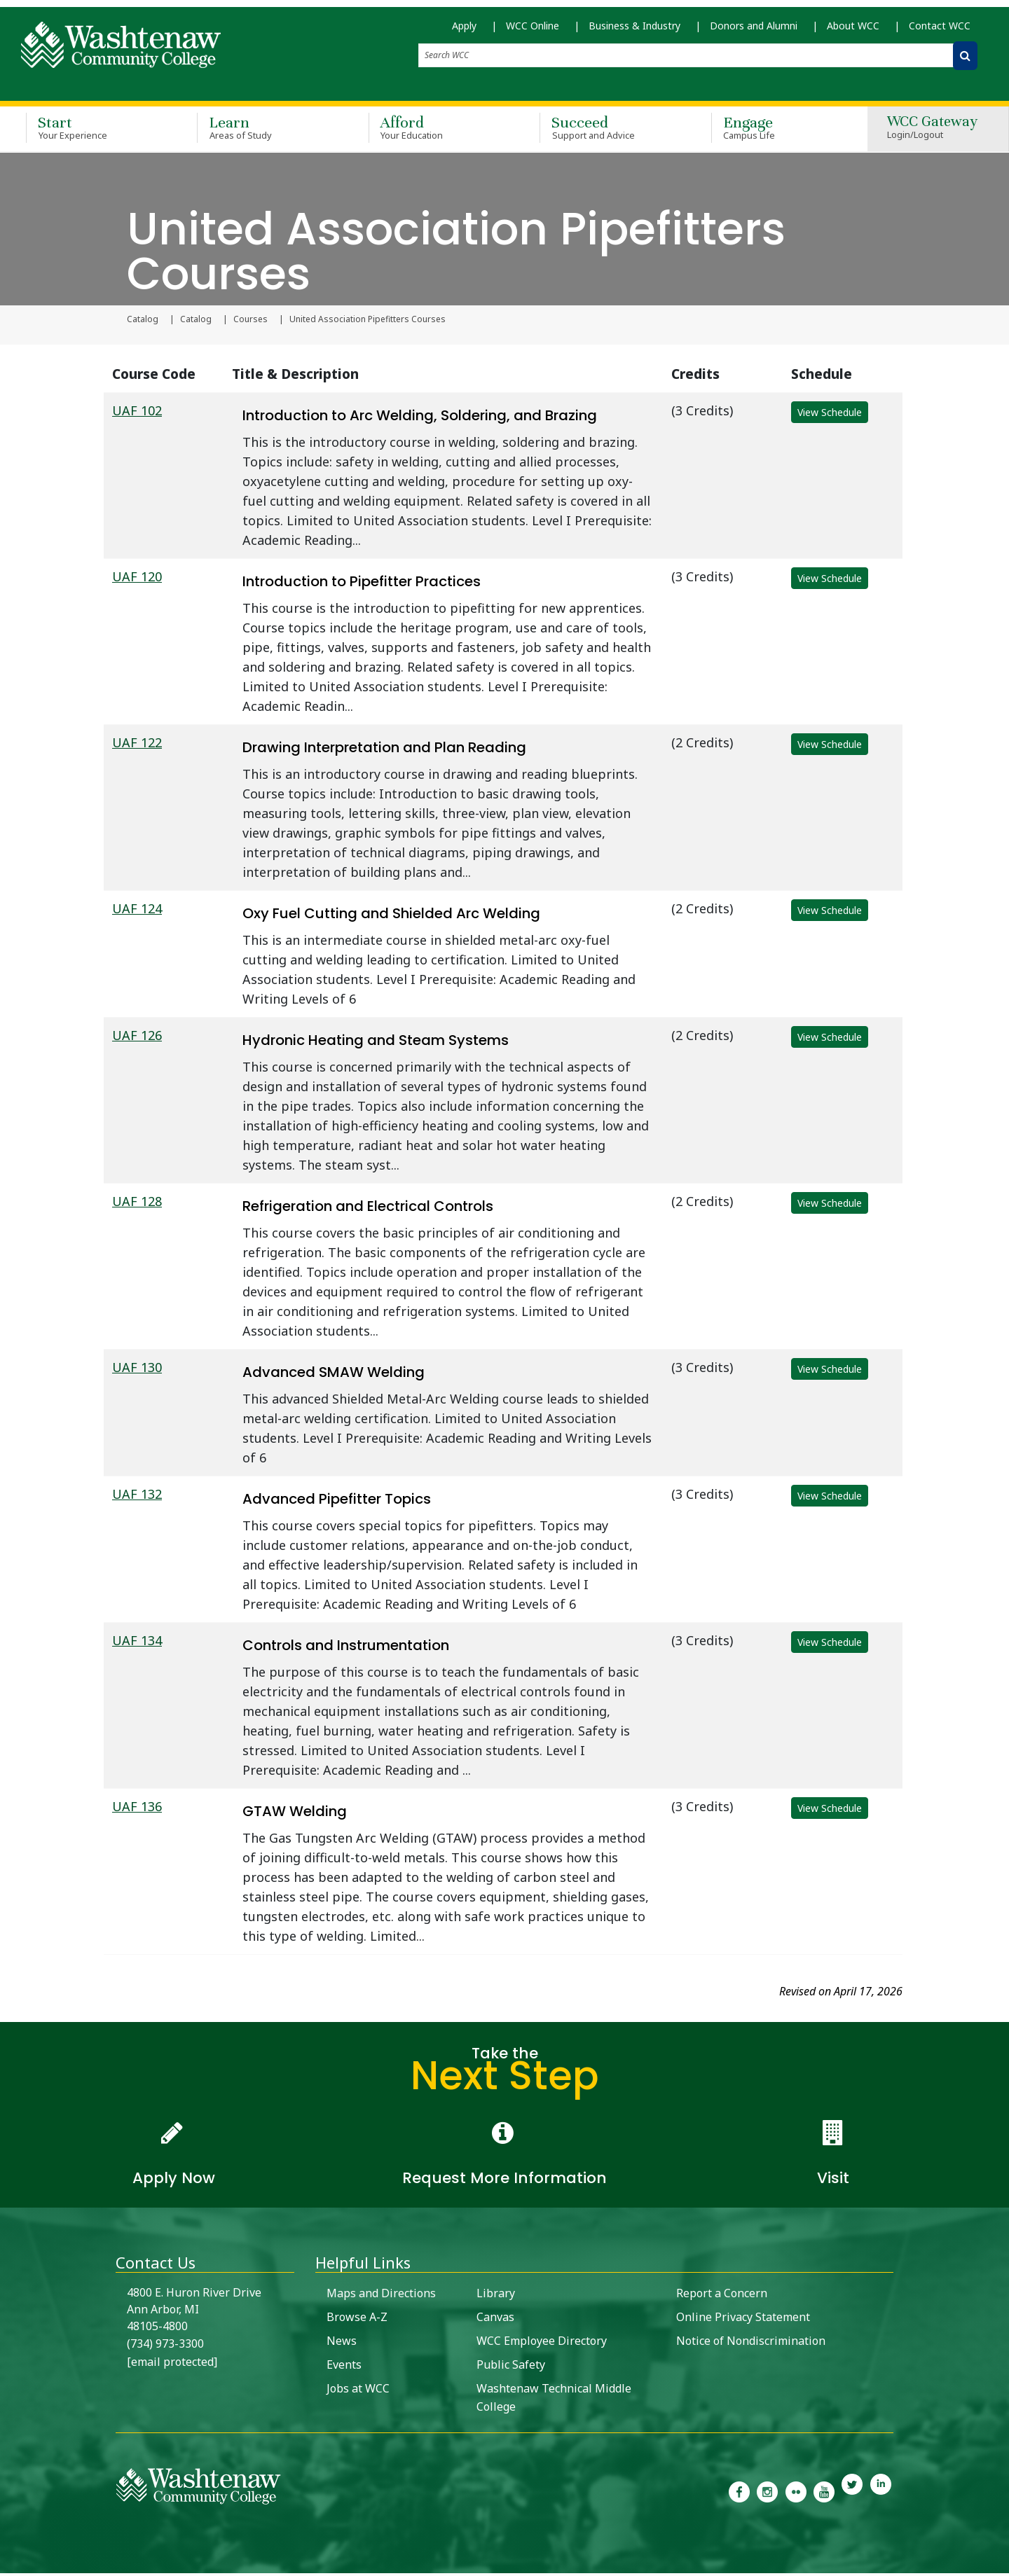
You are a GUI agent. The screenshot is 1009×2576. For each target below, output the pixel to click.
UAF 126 (137, 1038)
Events (344, 2367)
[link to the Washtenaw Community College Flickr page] (796, 2493)
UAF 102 (137, 413)
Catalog (142, 322)
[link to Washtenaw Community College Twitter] (852, 2493)
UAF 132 (137, 1496)
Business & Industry (634, 35)
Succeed (605, 131)
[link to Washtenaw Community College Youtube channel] (824, 2493)
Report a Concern (721, 2296)
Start (91, 131)
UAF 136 (137, 1809)
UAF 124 (137, 911)
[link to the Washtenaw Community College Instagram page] (767, 2493)
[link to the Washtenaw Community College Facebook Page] (739, 2493)
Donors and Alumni (753, 35)
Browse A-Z (357, 2319)
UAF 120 (137, 579)
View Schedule (829, 415)
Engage (776, 131)
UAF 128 (137, 1204)
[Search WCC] (965, 65)
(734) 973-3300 (165, 2346)
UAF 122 (137, 745)
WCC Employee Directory (541, 2343)
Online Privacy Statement (743, 2319)
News (342, 2343)
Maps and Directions (381, 2296)
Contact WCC (939, 35)
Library (495, 2296)
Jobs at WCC (358, 2391)
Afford (434, 131)
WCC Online (532, 35)
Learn (262, 131)
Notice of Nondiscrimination (750, 2343)
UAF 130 (137, 1370)
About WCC (853, 35)
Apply (464, 35)
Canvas (495, 2319)
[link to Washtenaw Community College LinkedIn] (880, 2493)
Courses (250, 322)
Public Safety (510, 2367)
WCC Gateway (932, 132)
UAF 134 (137, 1643)
